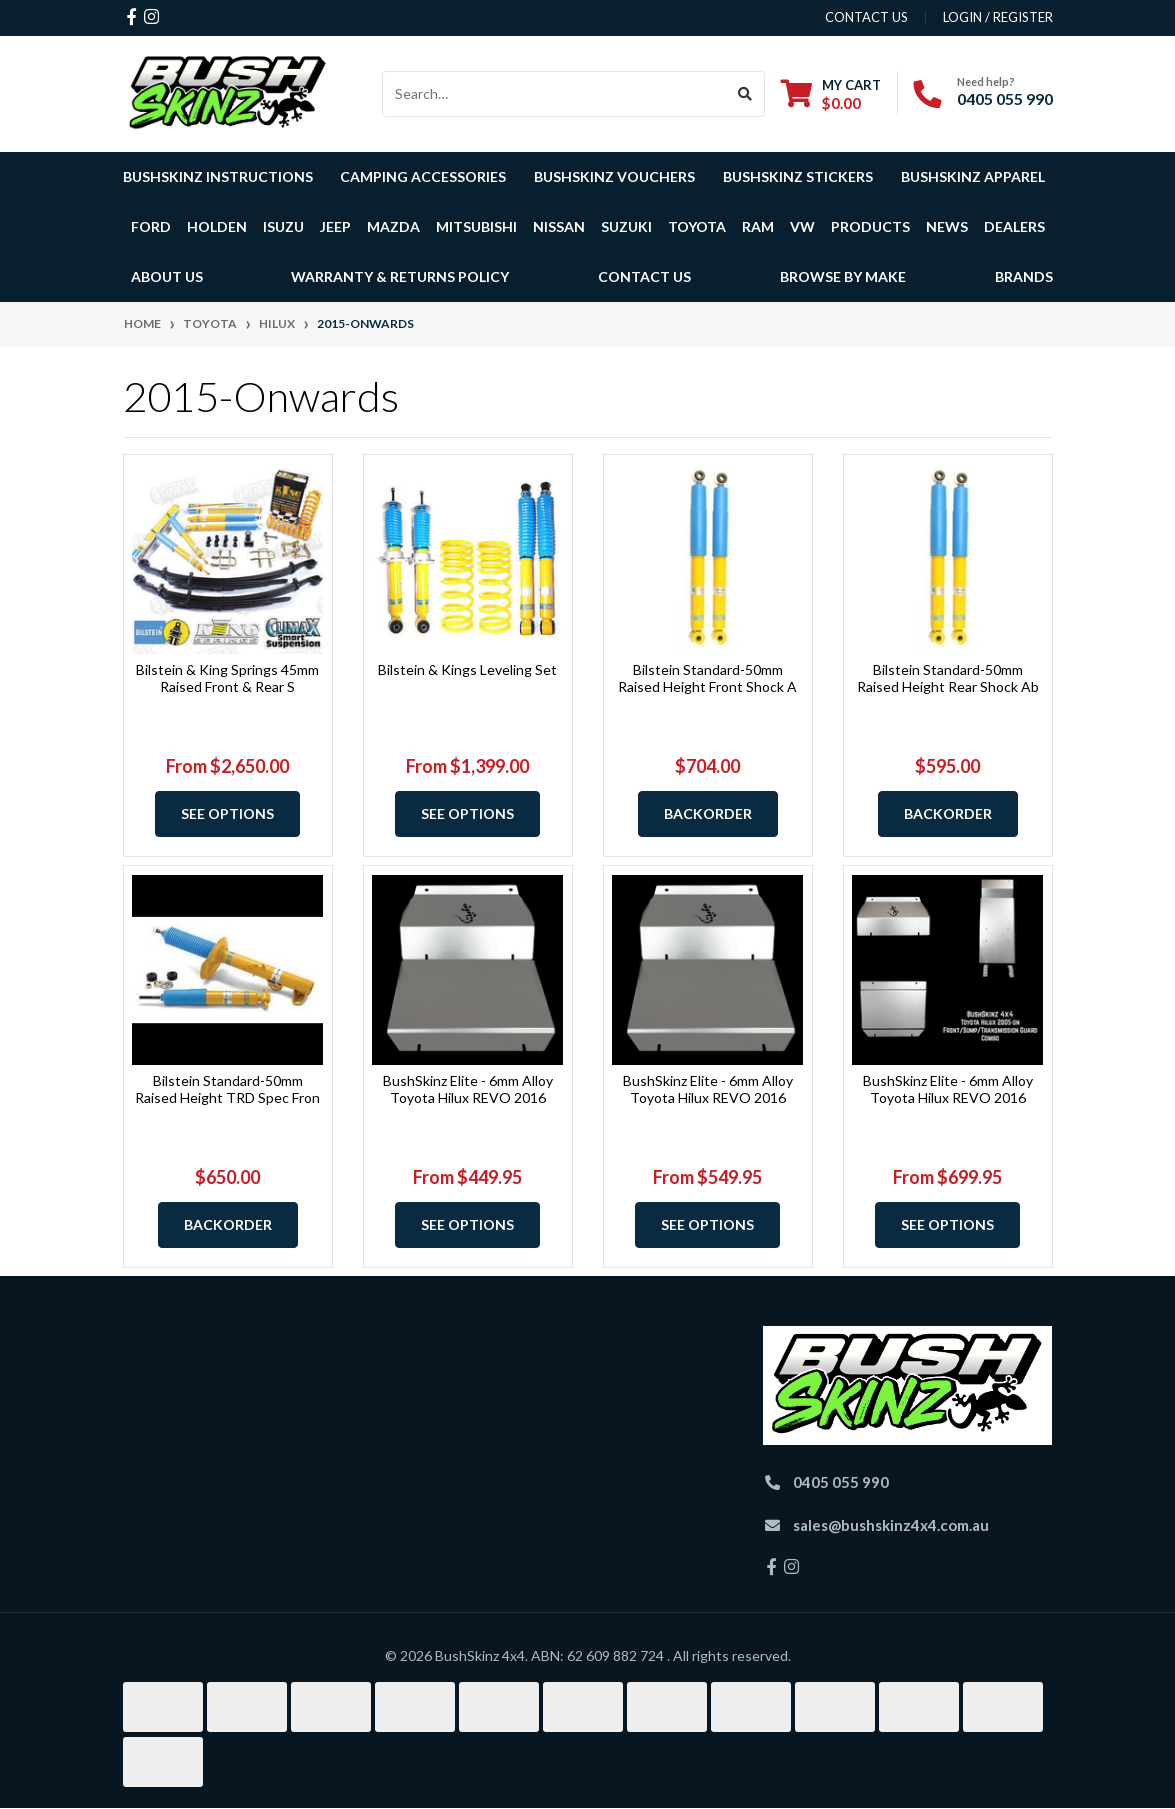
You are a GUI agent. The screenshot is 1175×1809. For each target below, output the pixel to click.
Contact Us (644, 276)
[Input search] (554, 94)
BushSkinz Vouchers (614, 176)
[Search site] (745, 94)
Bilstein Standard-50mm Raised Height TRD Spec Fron (227, 1089)
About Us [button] (167, 276)
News (947, 226)
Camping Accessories (423, 176)
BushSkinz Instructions (218, 176)
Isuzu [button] (283, 226)
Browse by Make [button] (843, 276)
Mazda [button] (393, 226)
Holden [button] (217, 226)
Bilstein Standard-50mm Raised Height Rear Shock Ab (948, 678)
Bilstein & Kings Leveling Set (467, 669)
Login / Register (998, 17)
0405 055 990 (1005, 98)
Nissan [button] (559, 226)
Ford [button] (151, 226)
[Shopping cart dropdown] (831, 93)
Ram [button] (758, 226)
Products (870, 226)
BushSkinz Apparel (973, 176)
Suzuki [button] (626, 226)
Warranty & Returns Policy (400, 276)
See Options (227, 813)
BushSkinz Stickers (798, 176)
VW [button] (802, 226)
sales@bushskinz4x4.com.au (891, 1525)
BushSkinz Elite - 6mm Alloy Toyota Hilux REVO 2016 (468, 1089)
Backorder (708, 813)
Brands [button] (1024, 276)
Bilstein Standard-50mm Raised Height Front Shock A (707, 678)
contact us (866, 17)
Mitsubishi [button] (476, 226)
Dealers (1014, 226)
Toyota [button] (697, 226)
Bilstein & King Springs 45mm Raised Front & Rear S (227, 678)
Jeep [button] (335, 226)
